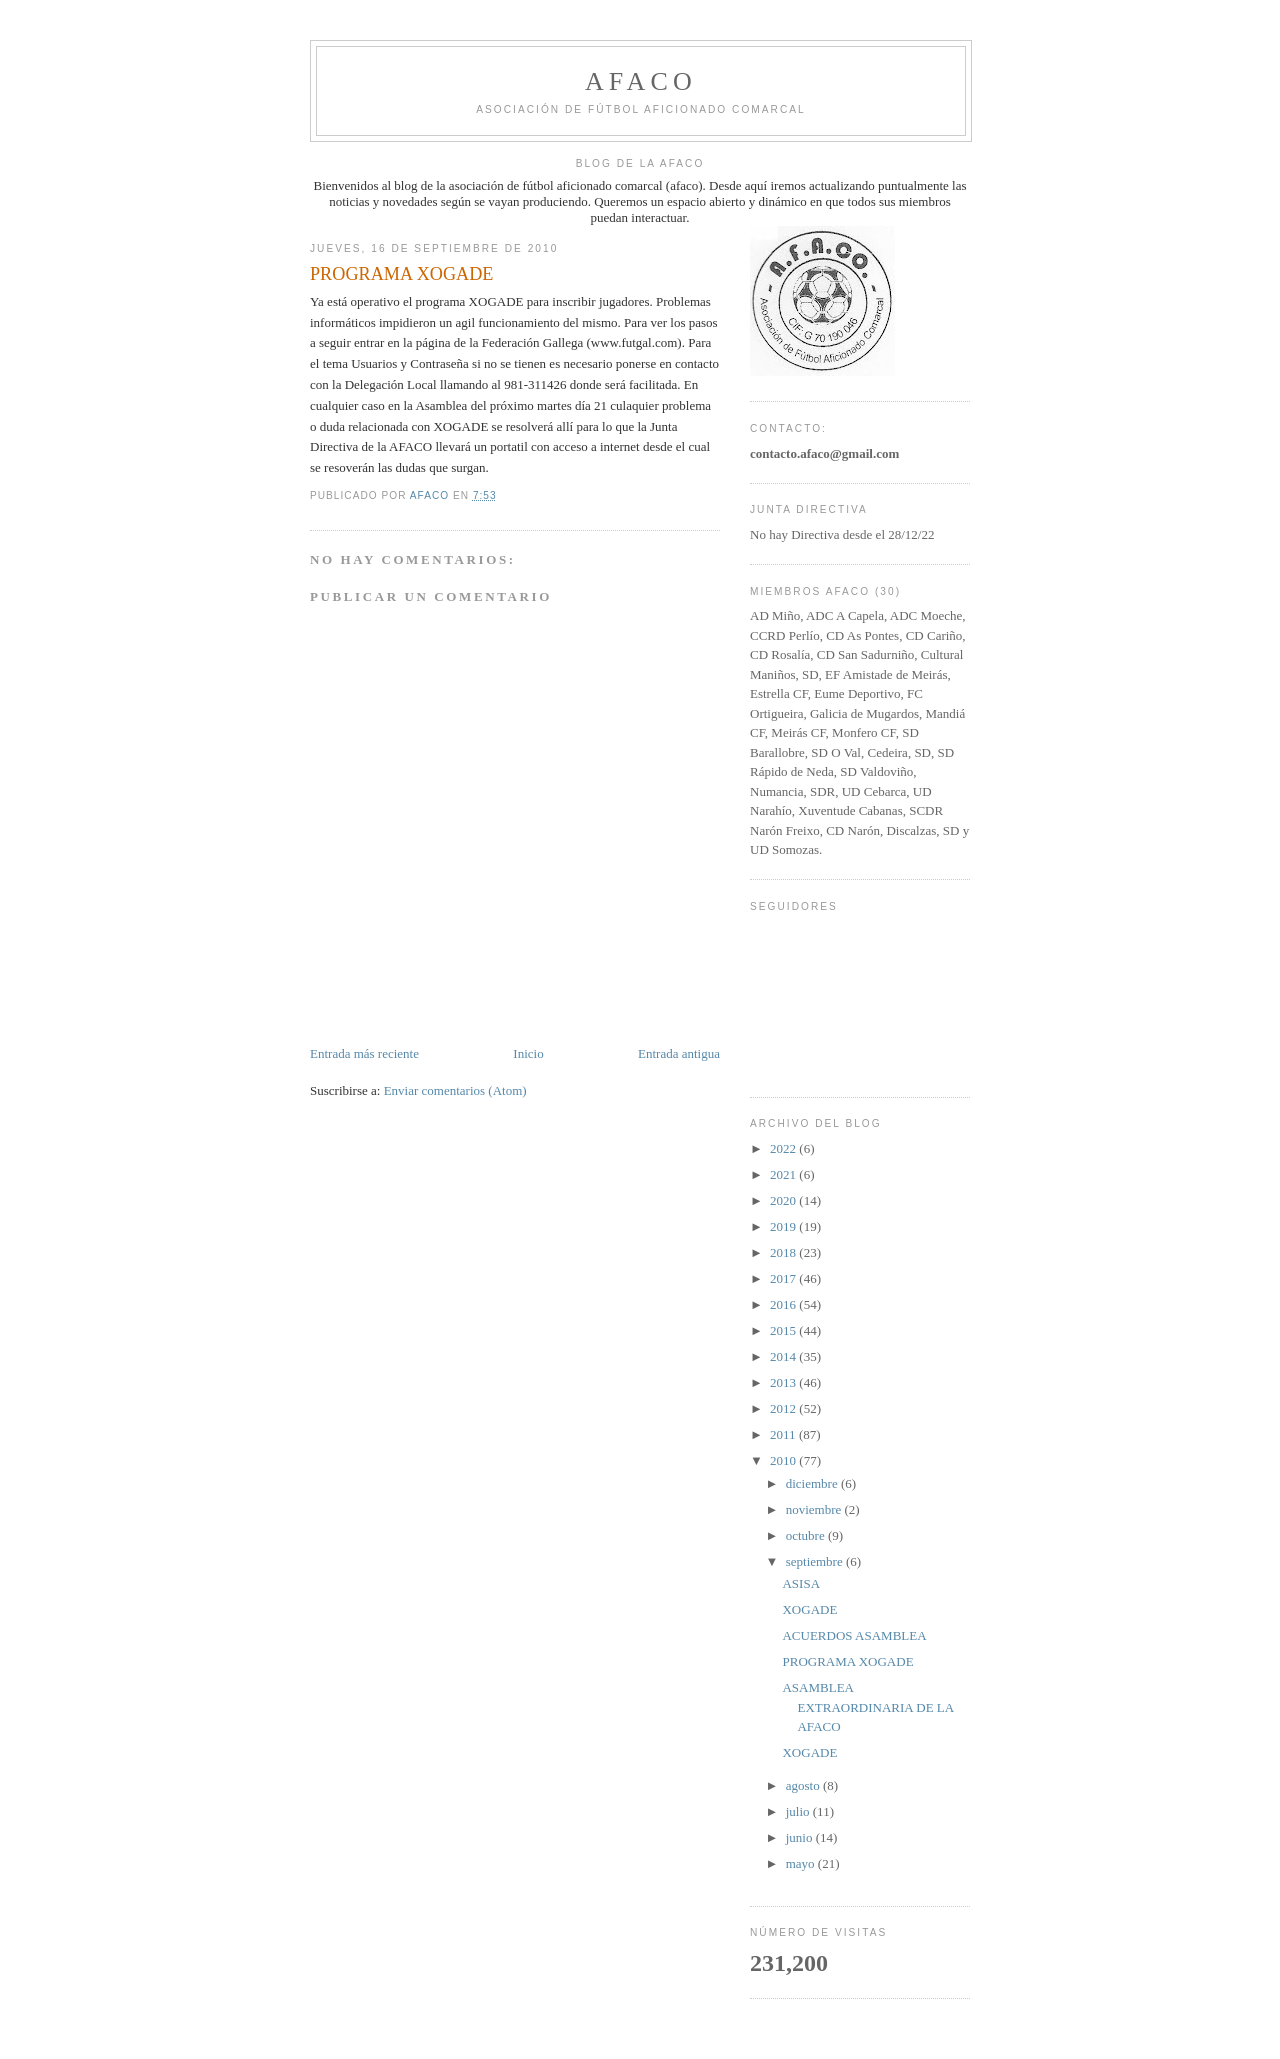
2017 (784, 1278)
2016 (784, 1304)
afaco (641, 81)
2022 (784, 1148)
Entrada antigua (679, 1053)
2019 (784, 1226)
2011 (784, 1434)
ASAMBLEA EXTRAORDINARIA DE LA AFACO (867, 1707)
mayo (802, 1863)
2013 (784, 1382)
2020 (784, 1200)
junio (801, 1837)
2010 (784, 1460)
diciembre (813, 1483)
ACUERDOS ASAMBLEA (854, 1635)
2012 (784, 1408)
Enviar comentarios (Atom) (455, 1090)
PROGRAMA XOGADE (847, 1661)
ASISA (801, 1583)
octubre (807, 1535)
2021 (784, 1174)
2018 (784, 1252)
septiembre (816, 1561)
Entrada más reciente (364, 1053)
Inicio (528, 1053)
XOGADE (809, 1609)
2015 (784, 1330)
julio (799, 1811)
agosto (804, 1785)
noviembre (815, 1509)
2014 (784, 1356)
